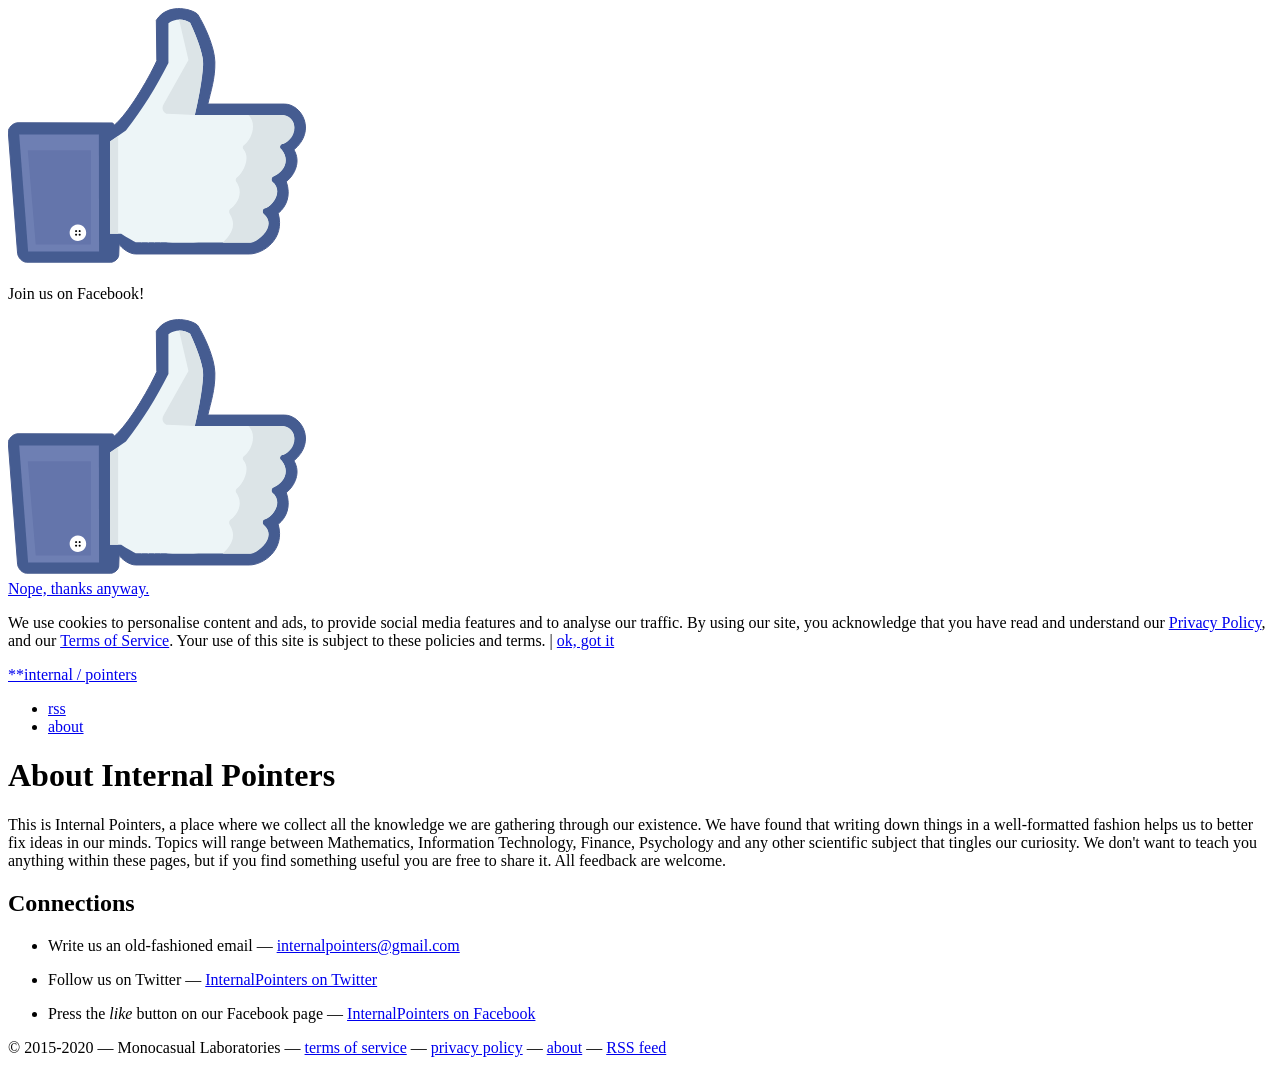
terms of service (356, 1047)
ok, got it (585, 640)
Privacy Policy (1215, 622)
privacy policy (477, 1047)
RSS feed (636, 1047)
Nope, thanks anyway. (78, 588)
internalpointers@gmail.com (368, 945)
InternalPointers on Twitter (291, 979)
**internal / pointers (72, 674)
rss (57, 708)
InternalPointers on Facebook (441, 1013)
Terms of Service (114, 640)
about (66, 726)
